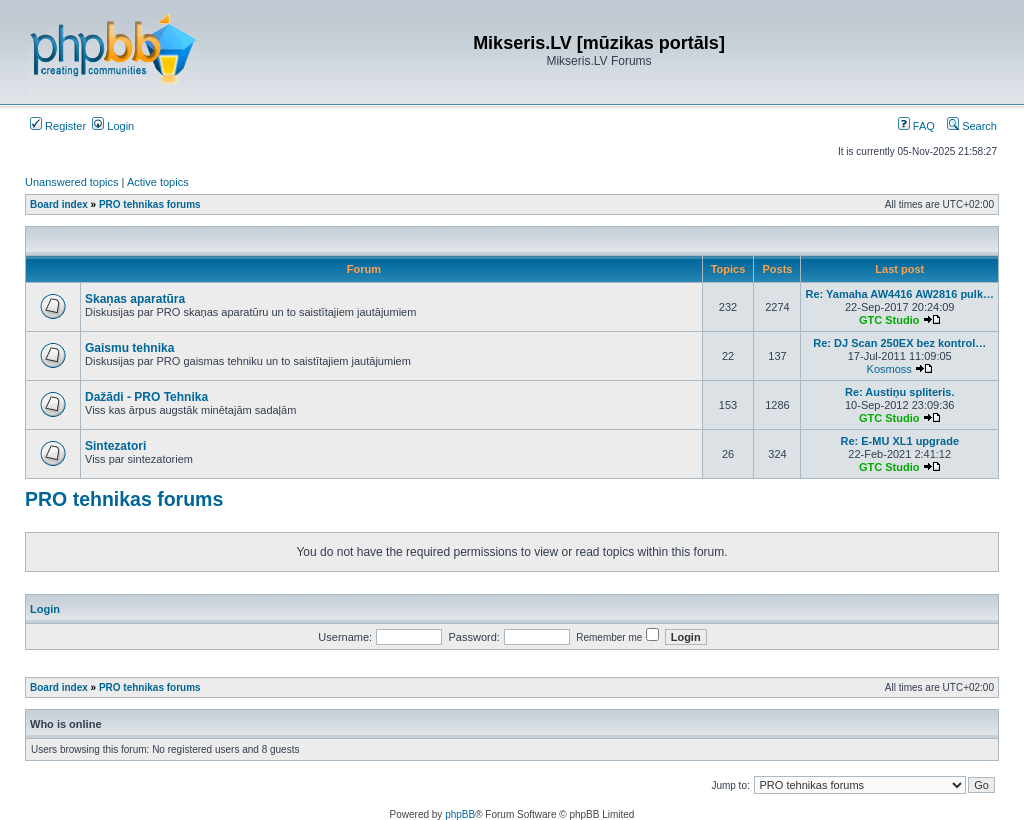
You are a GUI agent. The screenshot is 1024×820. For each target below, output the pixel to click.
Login (113, 126)
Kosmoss (889, 369)
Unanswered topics (72, 182)
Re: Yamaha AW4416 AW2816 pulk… (899, 294)
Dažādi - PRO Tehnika (146, 397)
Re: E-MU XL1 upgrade (899, 441)
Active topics (158, 182)
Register (58, 126)
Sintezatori (115, 446)
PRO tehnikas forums (124, 499)
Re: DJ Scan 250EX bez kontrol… (899, 343)
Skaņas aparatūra (135, 299)
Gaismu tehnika (129, 348)
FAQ (916, 126)
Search (972, 126)
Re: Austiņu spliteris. (900, 392)
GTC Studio (889, 320)
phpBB (460, 814)
